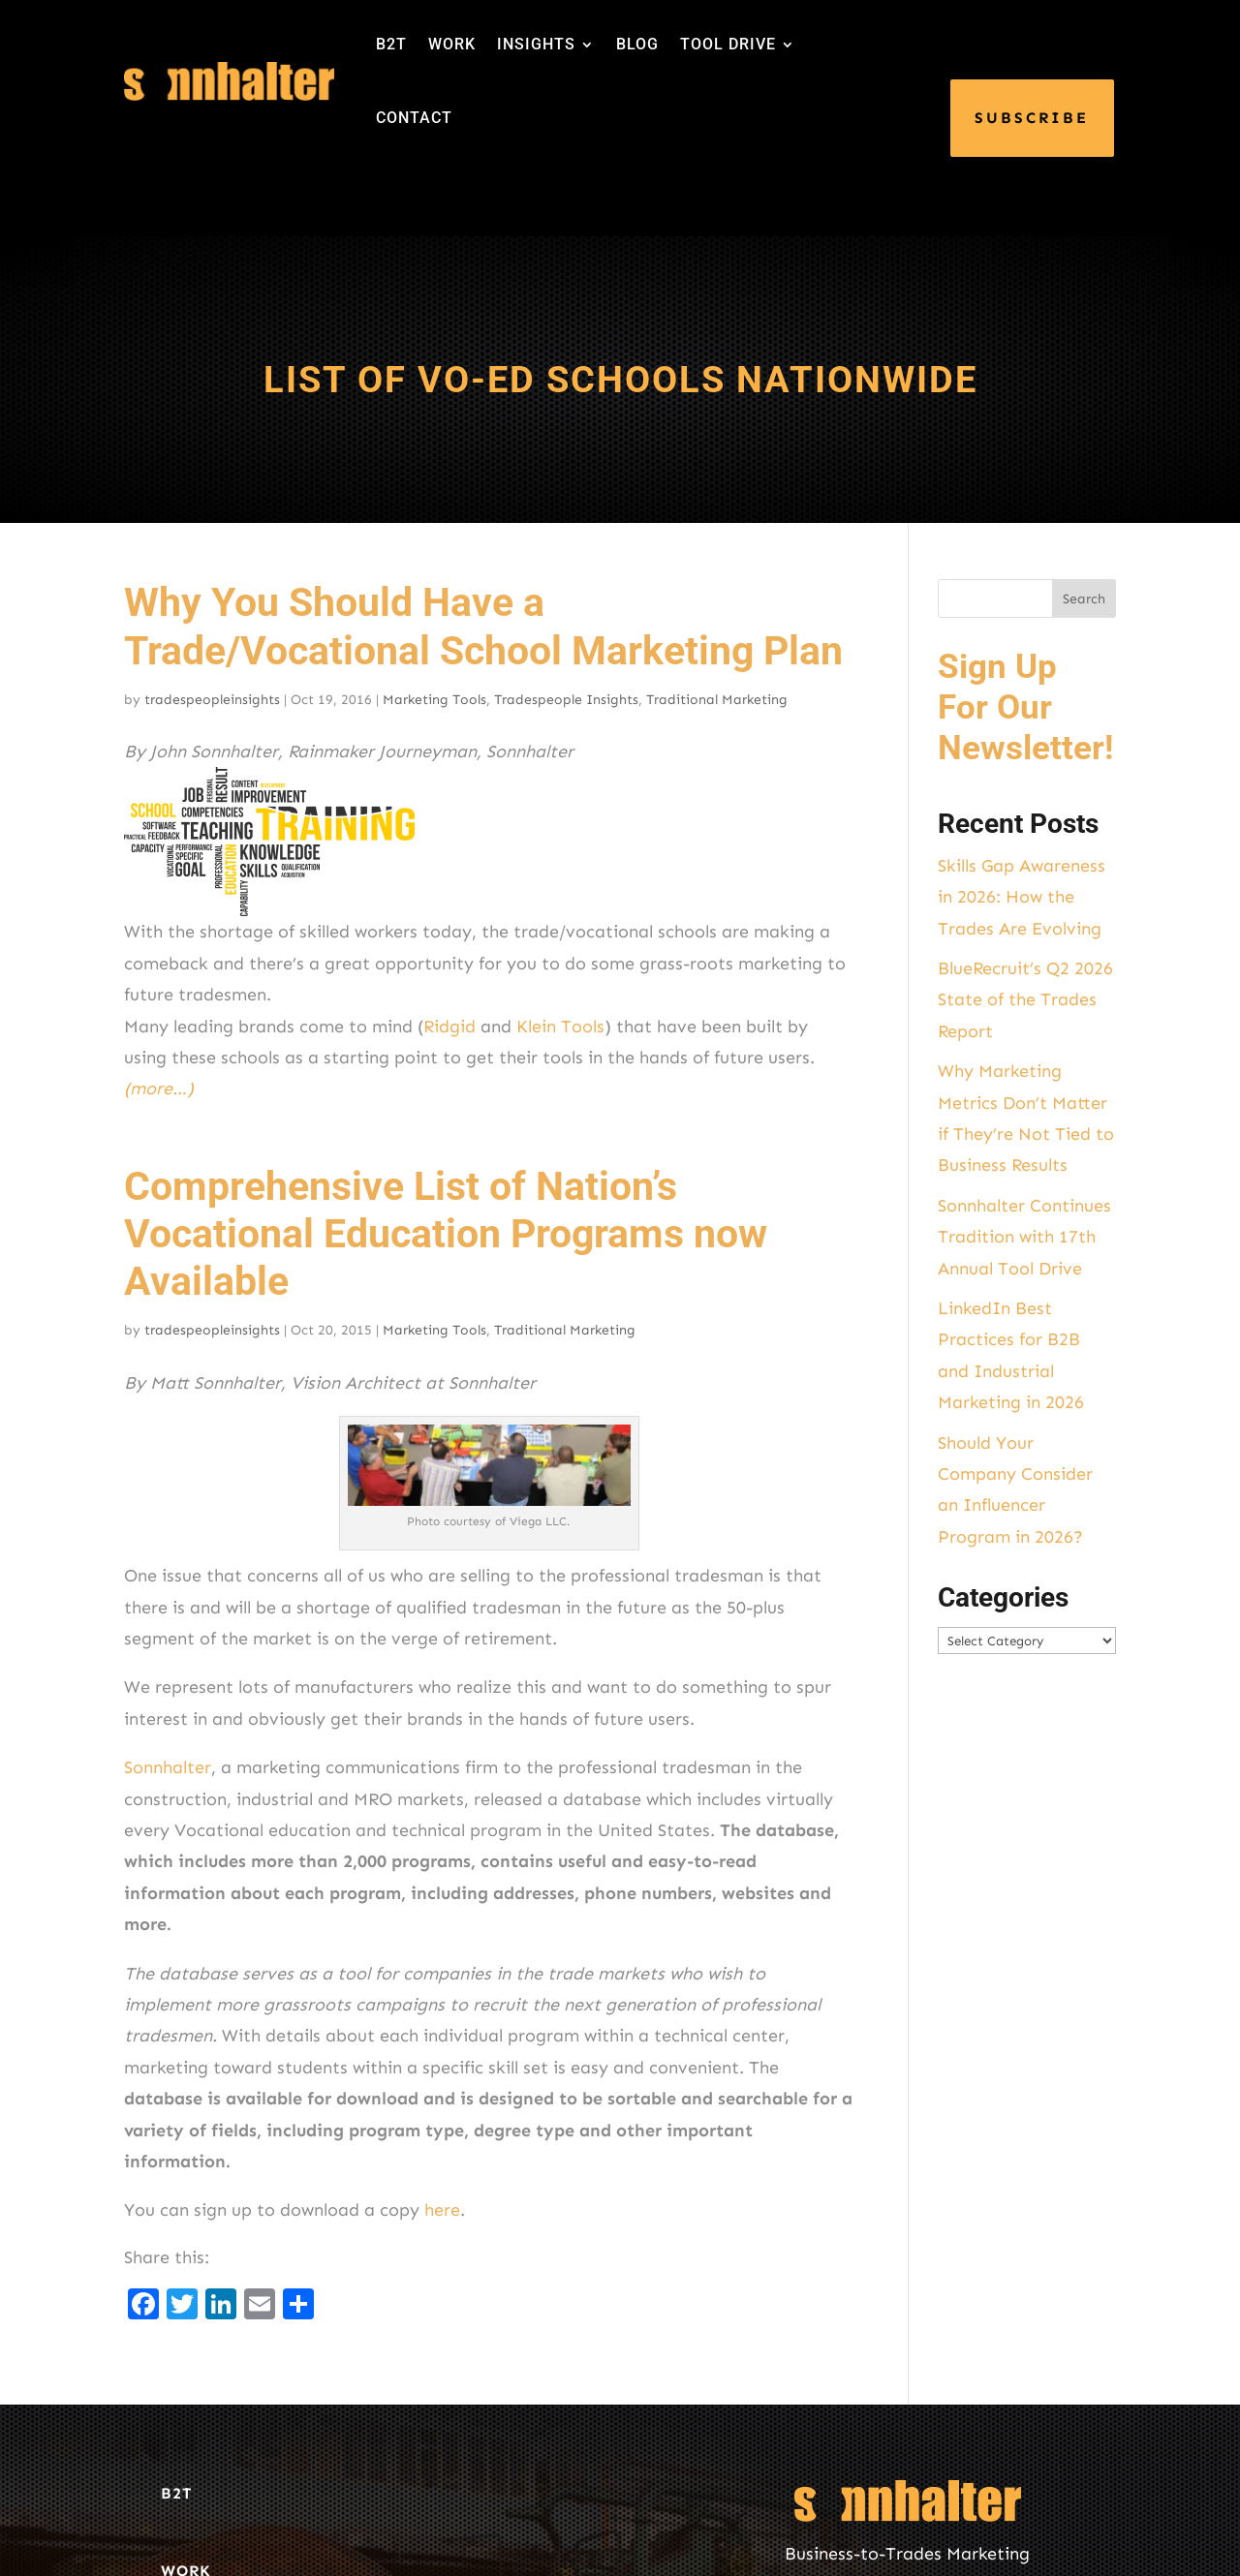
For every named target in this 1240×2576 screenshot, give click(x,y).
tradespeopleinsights (212, 699)
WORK (452, 44)
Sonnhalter (167, 1767)
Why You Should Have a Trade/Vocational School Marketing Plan (483, 626)
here (442, 2210)
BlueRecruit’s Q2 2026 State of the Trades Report (1025, 1000)
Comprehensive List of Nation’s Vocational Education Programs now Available (445, 1233)
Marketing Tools (434, 699)
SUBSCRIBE (1032, 117)
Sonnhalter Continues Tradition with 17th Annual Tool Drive (1024, 1237)
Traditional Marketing (717, 699)
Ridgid (451, 1026)
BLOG (637, 44)
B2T (391, 44)
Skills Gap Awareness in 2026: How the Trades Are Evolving (1021, 897)
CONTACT (414, 117)
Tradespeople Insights (566, 699)
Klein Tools (560, 1026)
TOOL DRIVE (728, 44)
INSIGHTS (536, 44)
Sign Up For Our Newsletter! (1025, 707)
